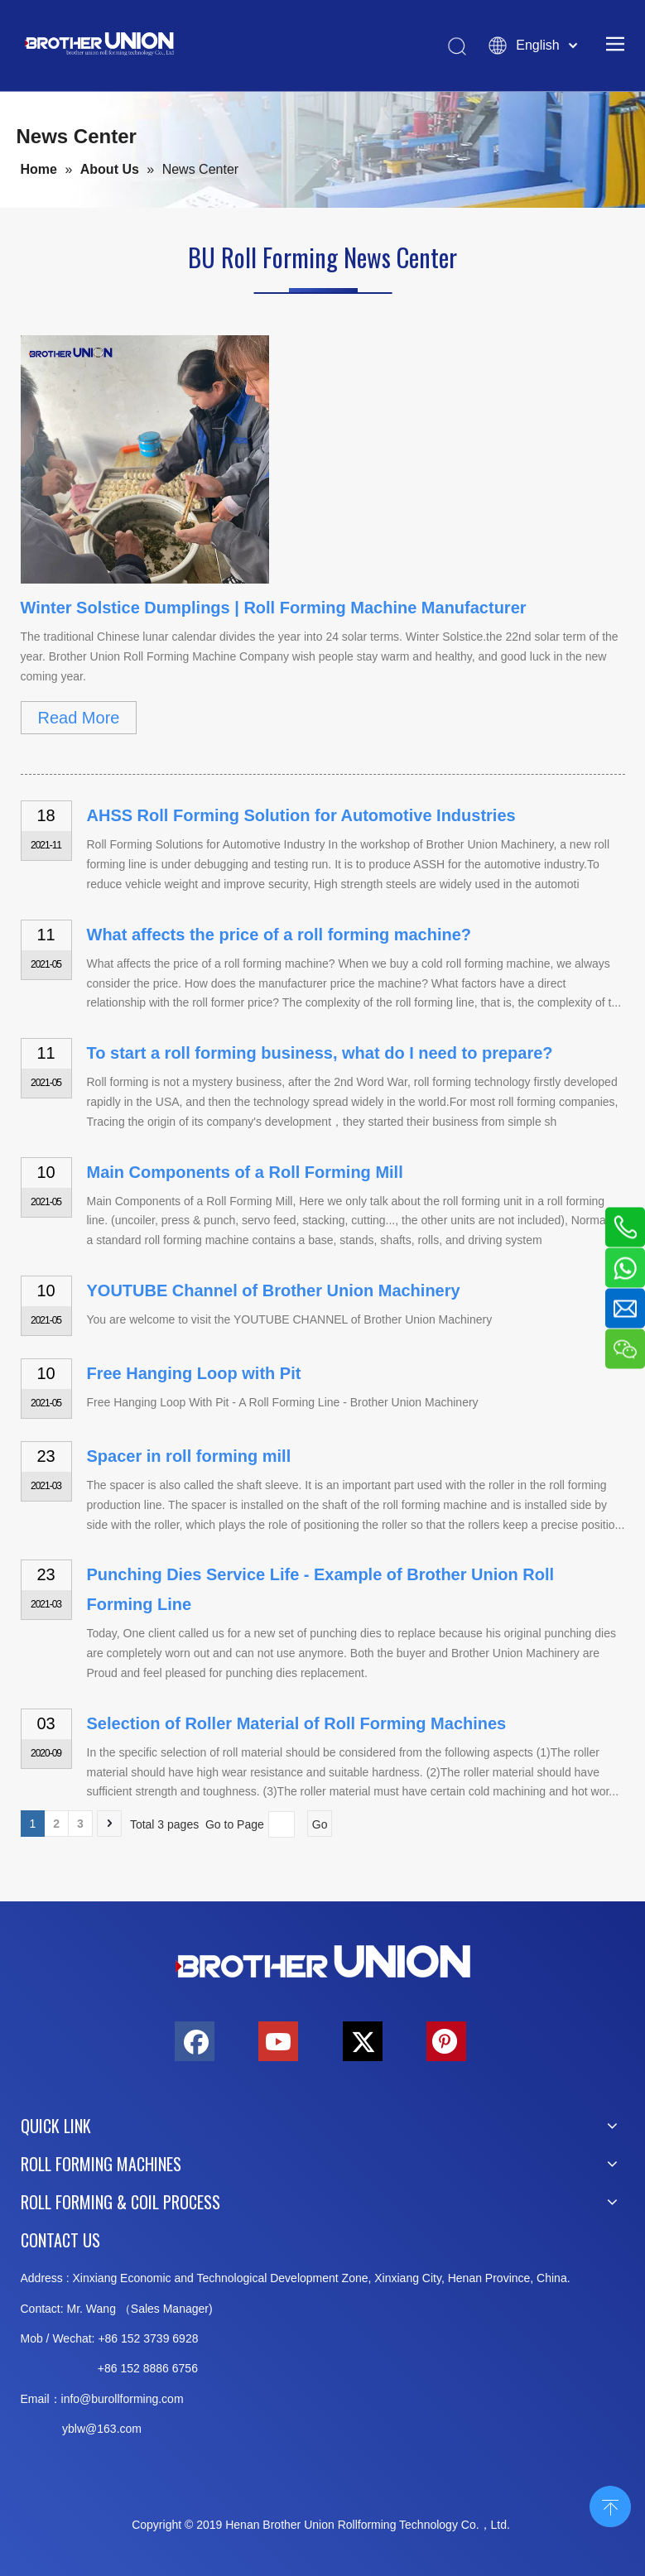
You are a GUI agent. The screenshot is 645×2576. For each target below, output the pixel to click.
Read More (79, 718)
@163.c (105, 2428)
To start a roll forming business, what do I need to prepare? (320, 1053)
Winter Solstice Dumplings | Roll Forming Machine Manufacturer (274, 607)
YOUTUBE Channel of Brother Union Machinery (273, 1290)
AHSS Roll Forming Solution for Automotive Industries (301, 815)
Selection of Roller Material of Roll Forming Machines (297, 1723)
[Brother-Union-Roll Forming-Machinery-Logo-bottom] (323, 1962)
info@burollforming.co (117, 2398)
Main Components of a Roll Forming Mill (245, 1172)
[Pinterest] (446, 2041)
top (610, 2505)
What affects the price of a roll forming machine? (279, 934)
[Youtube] (278, 2041)
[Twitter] (363, 2041)
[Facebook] (194, 2041)
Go (320, 1824)
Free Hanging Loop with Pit (194, 1373)
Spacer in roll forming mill (189, 1456)
